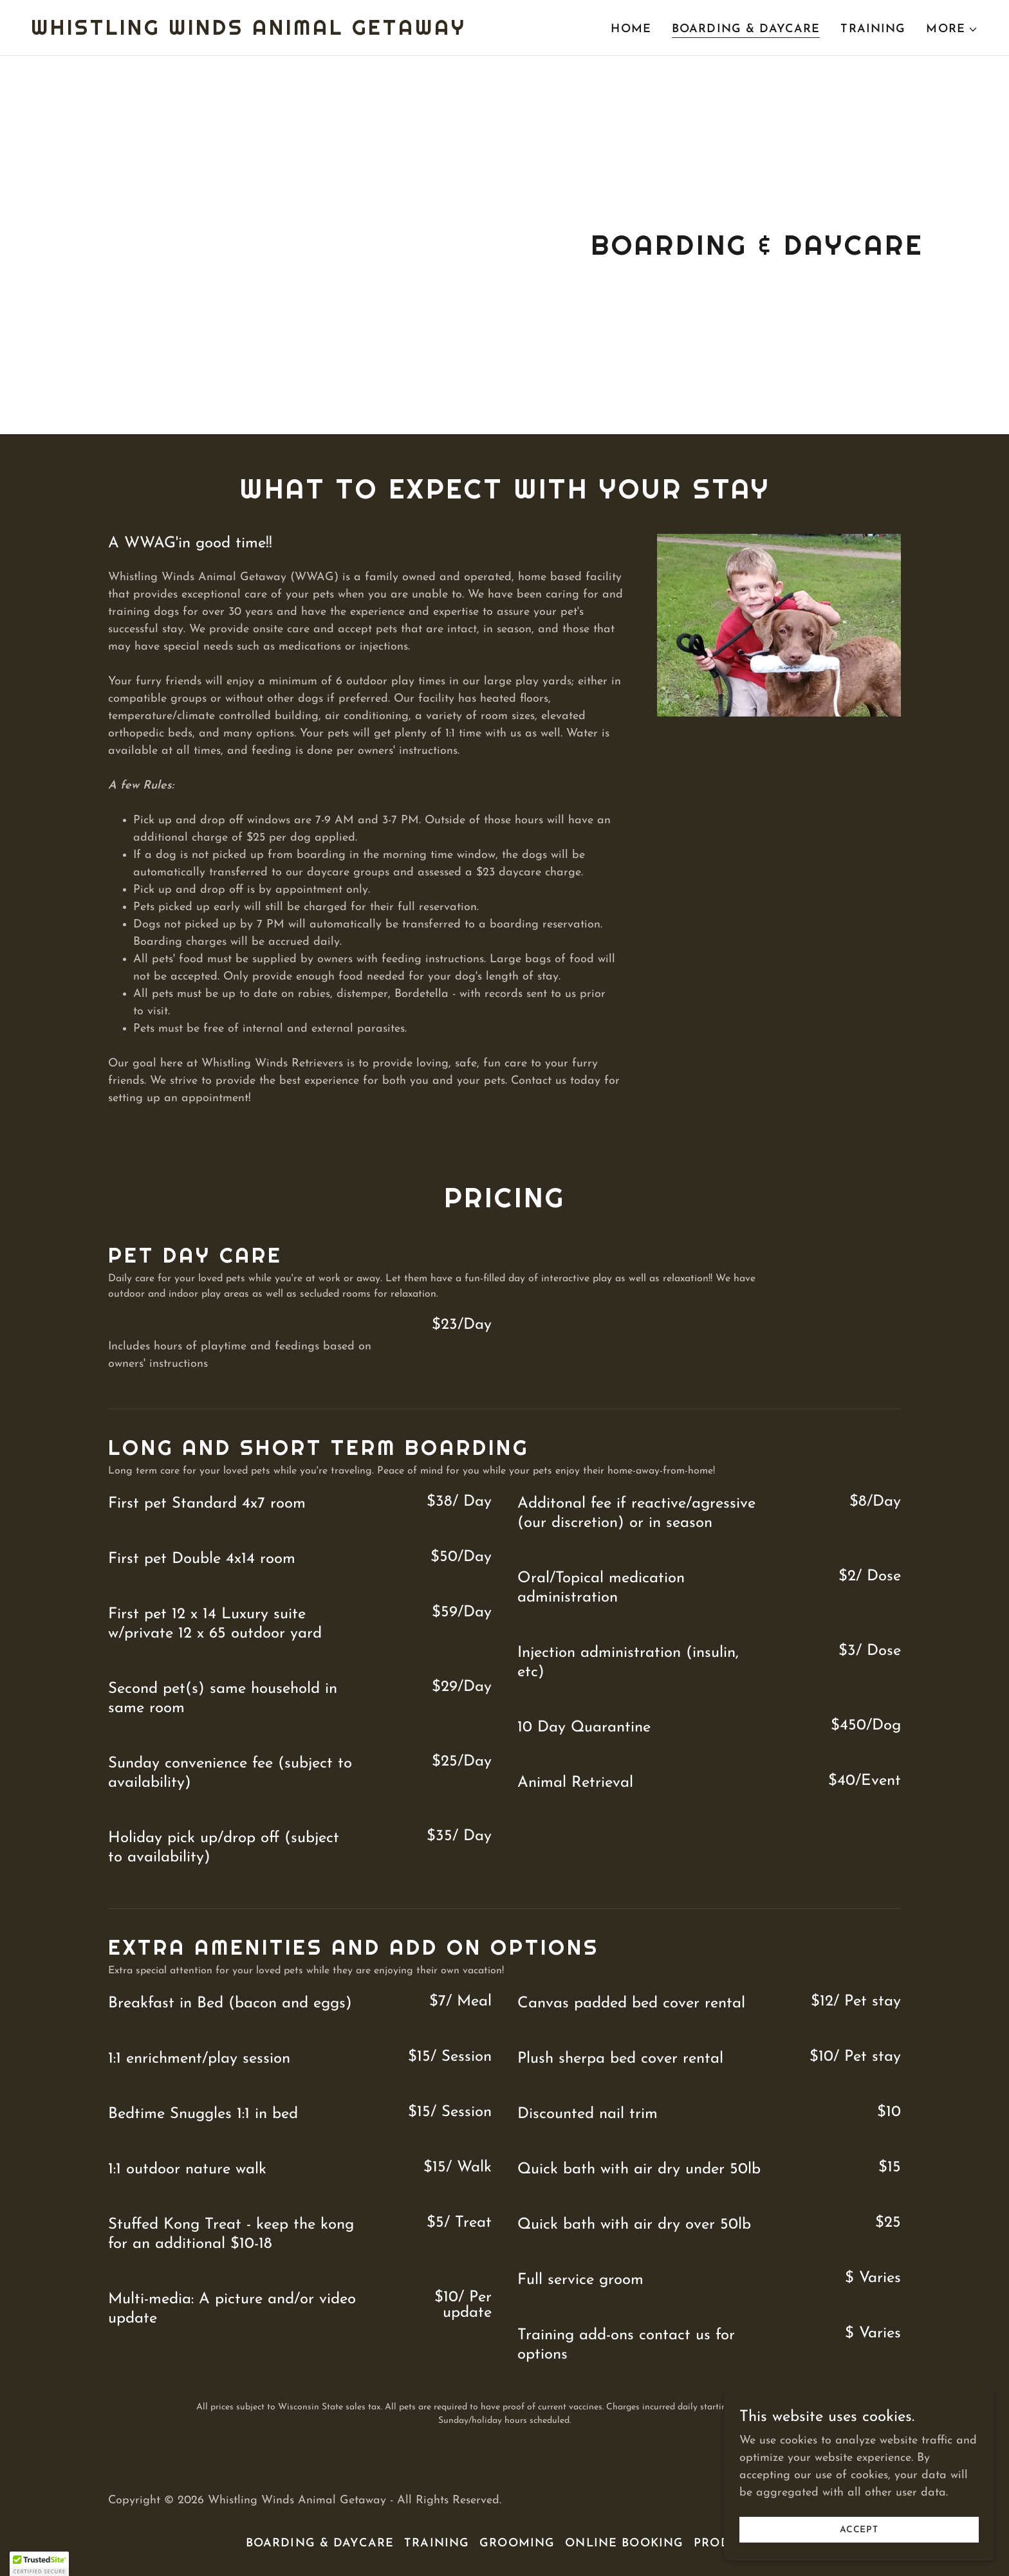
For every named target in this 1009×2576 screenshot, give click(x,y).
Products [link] (728, 2543)
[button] (952, 29)
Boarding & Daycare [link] (746, 29)
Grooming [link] (517, 2543)
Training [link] (872, 29)
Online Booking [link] (624, 2543)
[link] (249, 32)
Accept (865, 2530)
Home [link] (631, 29)
